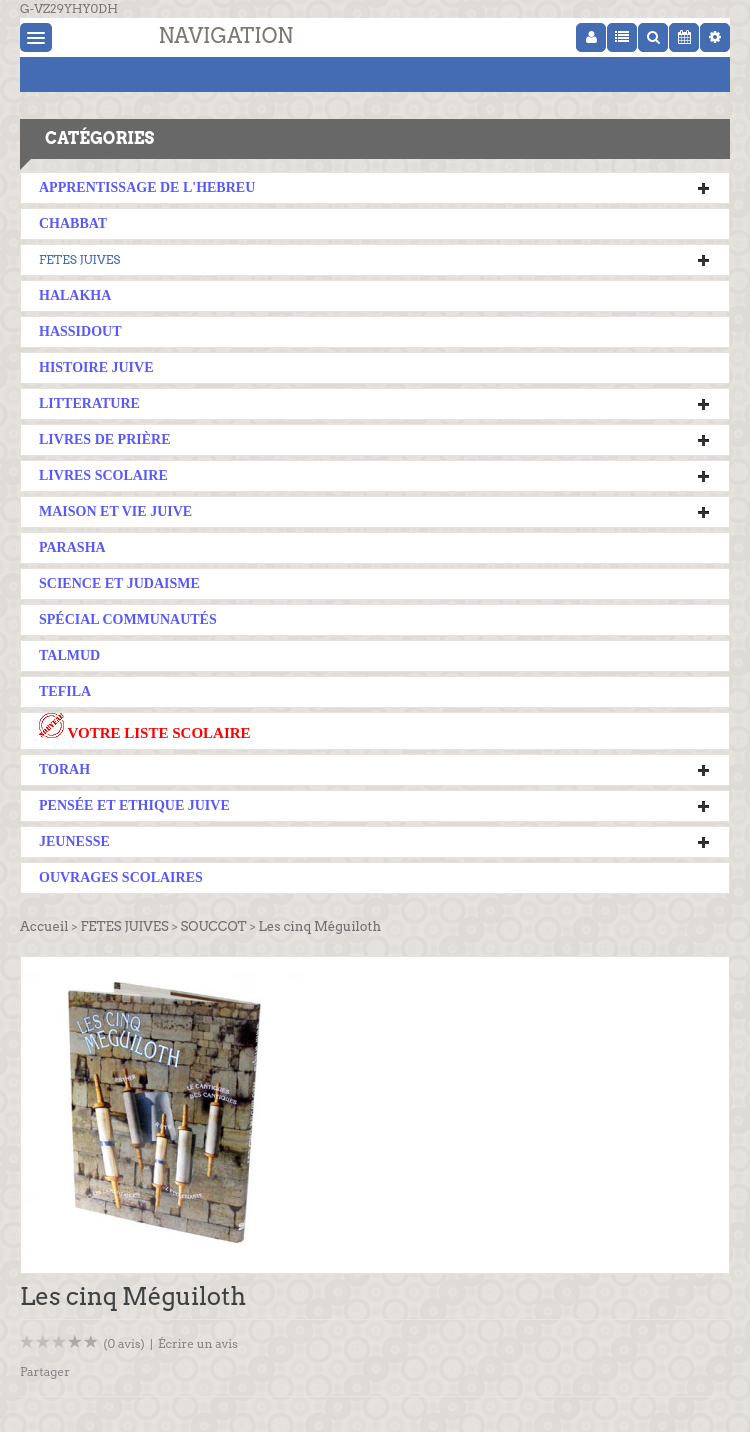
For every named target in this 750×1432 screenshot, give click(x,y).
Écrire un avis (198, 1343)
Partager (45, 1371)
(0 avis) (124, 1343)
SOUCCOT (214, 926)
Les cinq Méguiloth (320, 926)
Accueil (44, 926)
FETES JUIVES (79, 259)
